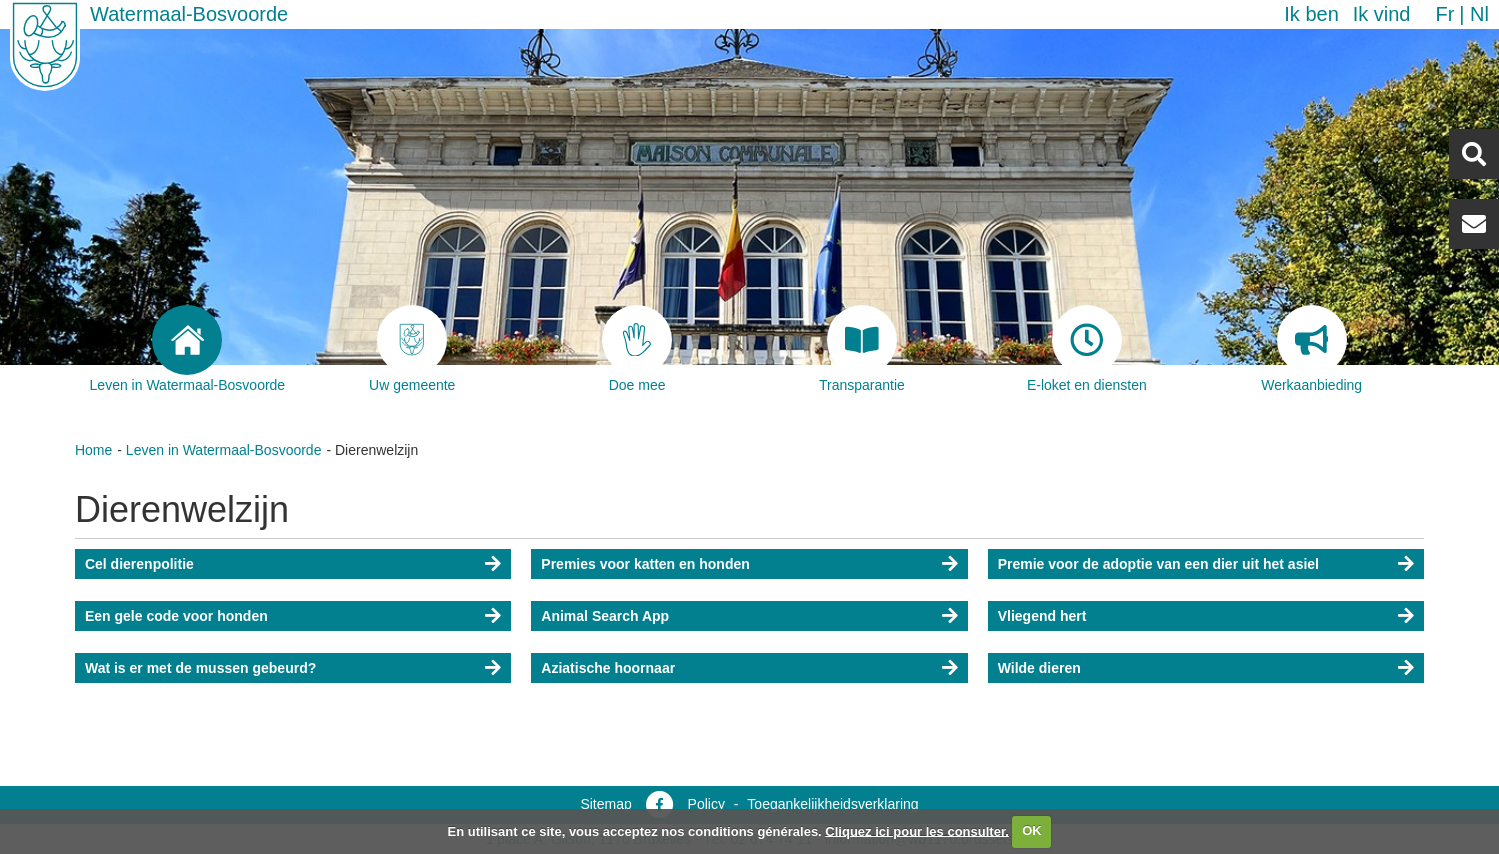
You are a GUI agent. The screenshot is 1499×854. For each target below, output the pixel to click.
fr (1444, 14)
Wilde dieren (1039, 668)
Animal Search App (605, 616)
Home (93, 450)
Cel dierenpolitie (139, 564)
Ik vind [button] (1382, 14)
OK (1032, 830)
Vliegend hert (1042, 616)
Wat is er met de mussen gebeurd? (200, 668)
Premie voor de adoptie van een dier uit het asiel (1158, 564)
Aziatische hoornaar (608, 668)
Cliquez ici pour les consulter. (917, 830)
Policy (706, 804)
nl (1479, 14)
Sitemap (605, 804)
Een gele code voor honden (176, 616)
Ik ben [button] (1311, 14)
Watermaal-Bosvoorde (189, 14)
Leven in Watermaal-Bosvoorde (224, 450)
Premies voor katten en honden (645, 564)
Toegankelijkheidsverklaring (832, 804)
